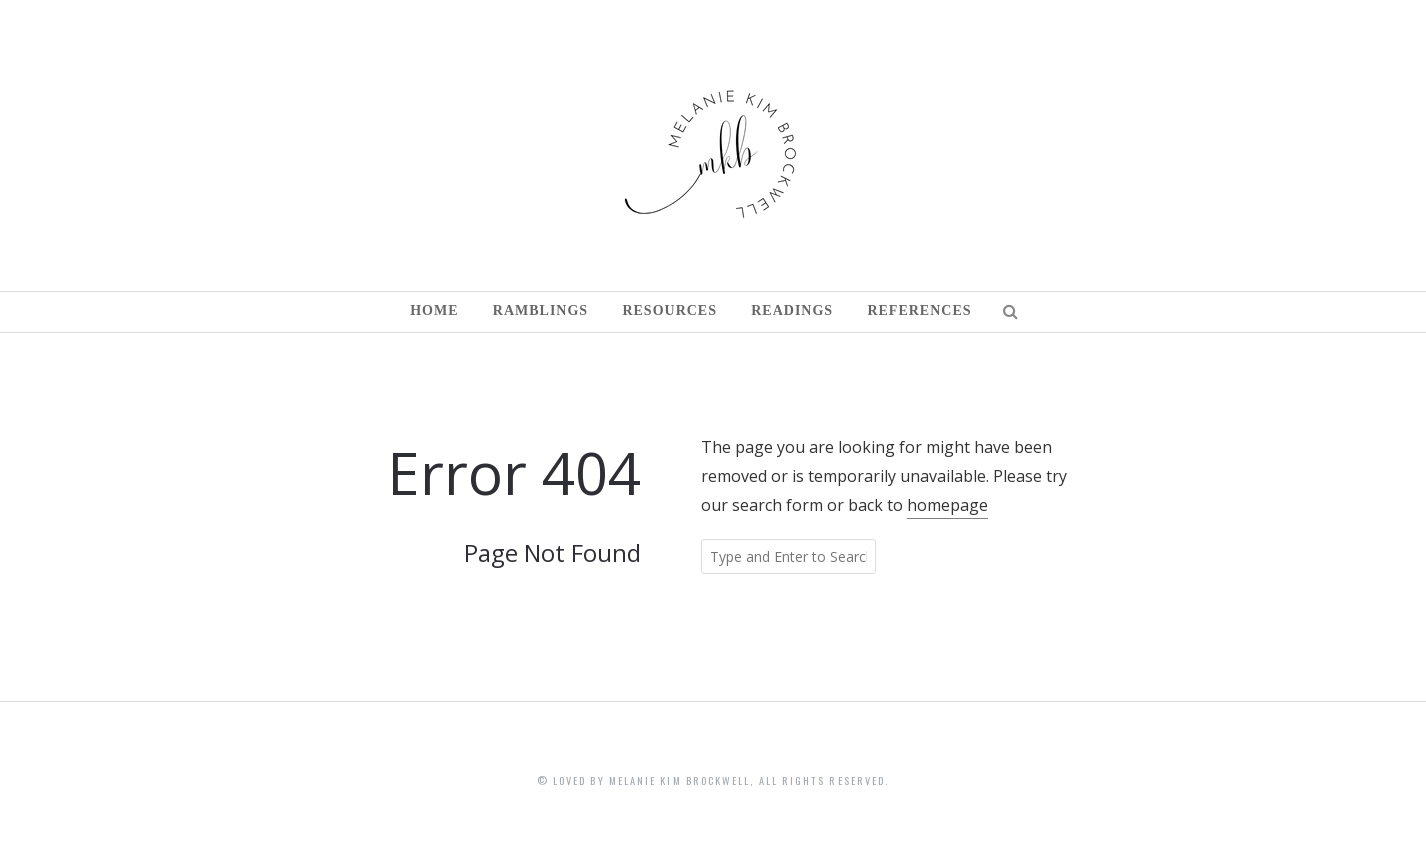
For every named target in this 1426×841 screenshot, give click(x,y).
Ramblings (540, 310)
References (919, 310)
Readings (792, 310)
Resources (669, 310)
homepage (947, 505)
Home (434, 310)
